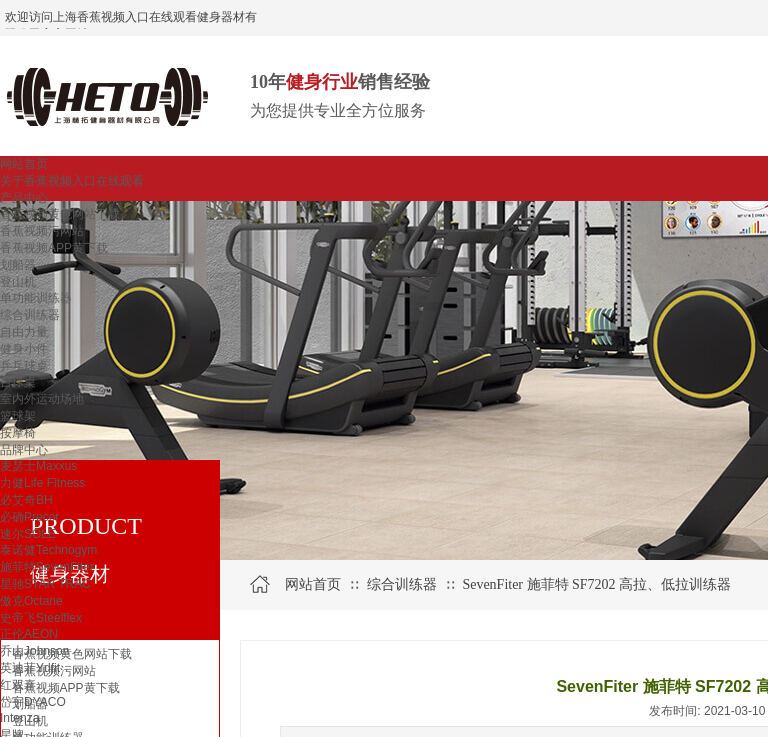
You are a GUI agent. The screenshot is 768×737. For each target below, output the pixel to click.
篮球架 (18, 416)
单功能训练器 (36, 298)
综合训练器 (30, 315)
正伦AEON (29, 634)
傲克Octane (31, 601)
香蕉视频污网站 (42, 231)
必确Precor (29, 517)
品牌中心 (24, 450)
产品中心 (24, 198)
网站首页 (24, 164)
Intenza (19, 718)
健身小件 (24, 349)
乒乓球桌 (24, 366)
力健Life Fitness (42, 483)
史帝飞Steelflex (41, 618)
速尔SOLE (28, 534)
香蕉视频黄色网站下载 (60, 214)
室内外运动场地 (42, 399)
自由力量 (24, 332)
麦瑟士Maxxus (38, 466)
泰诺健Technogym (48, 550)
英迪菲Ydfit (30, 668)
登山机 (18, 282)
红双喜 (18, 685)
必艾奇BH (26, 500)
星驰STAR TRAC (45, 584)
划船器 (18, 265)
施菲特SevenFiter (47, 567)
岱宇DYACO (33, 702)
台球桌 (18, 382)
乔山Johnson (34, 651)
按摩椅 (18, 433)
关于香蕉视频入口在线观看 (72, 181)
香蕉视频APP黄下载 (54, 248)
